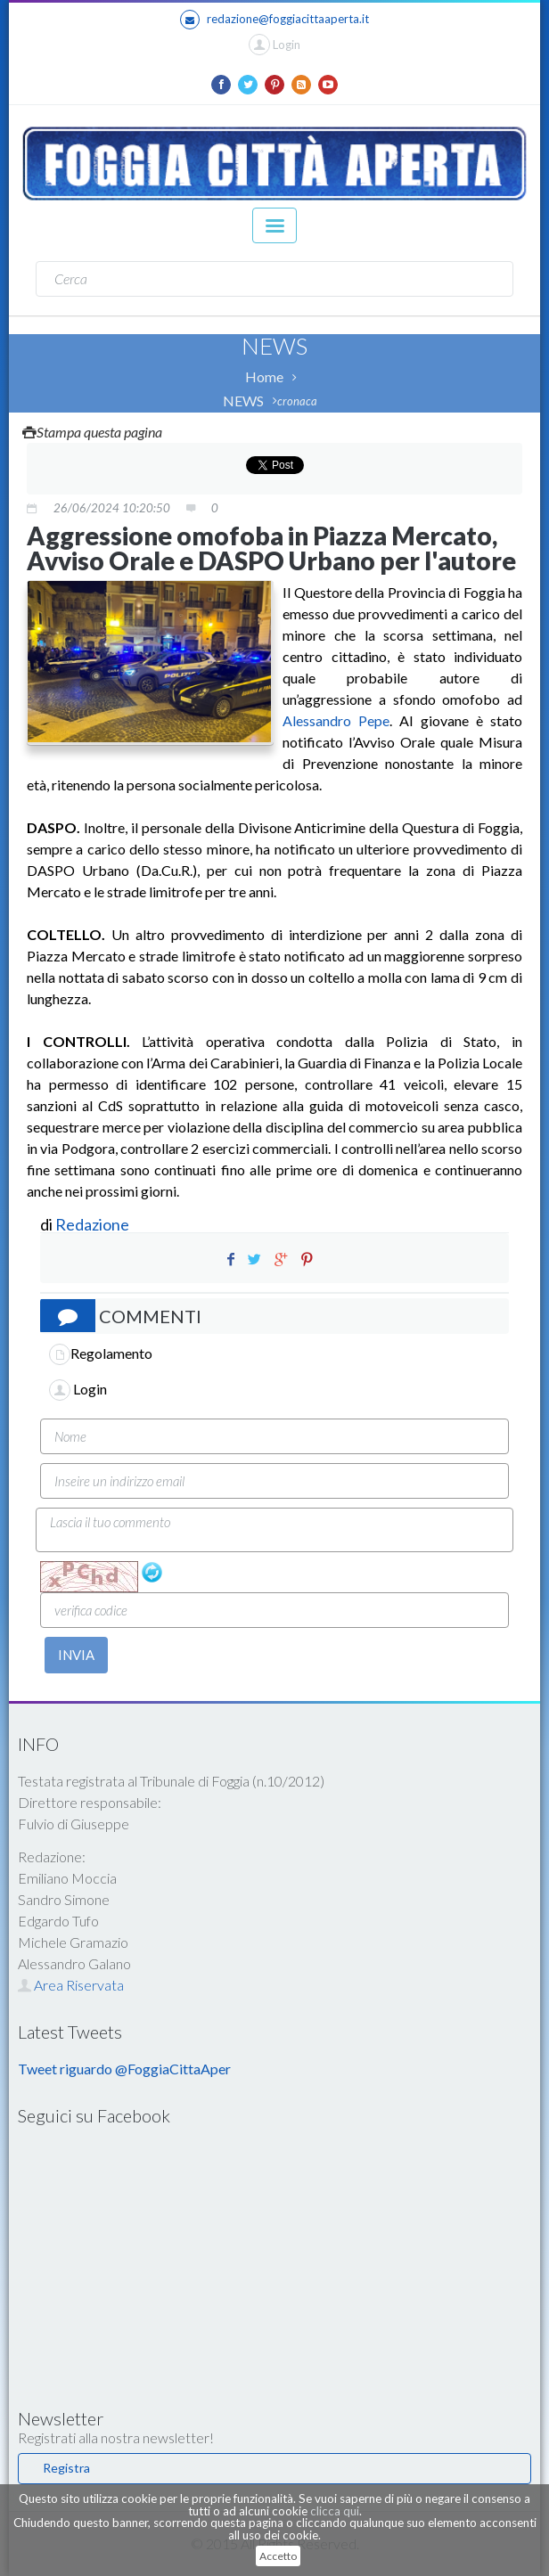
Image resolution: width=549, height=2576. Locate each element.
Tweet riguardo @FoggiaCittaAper (124, 2068)
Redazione (93, 1224)
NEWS (243, 400)
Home (264, 376)
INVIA (76, 1655)
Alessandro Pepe (336, 720)
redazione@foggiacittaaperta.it (274, 19)
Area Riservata (71, 1984)
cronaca (297, 401)
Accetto (278, 2556)
